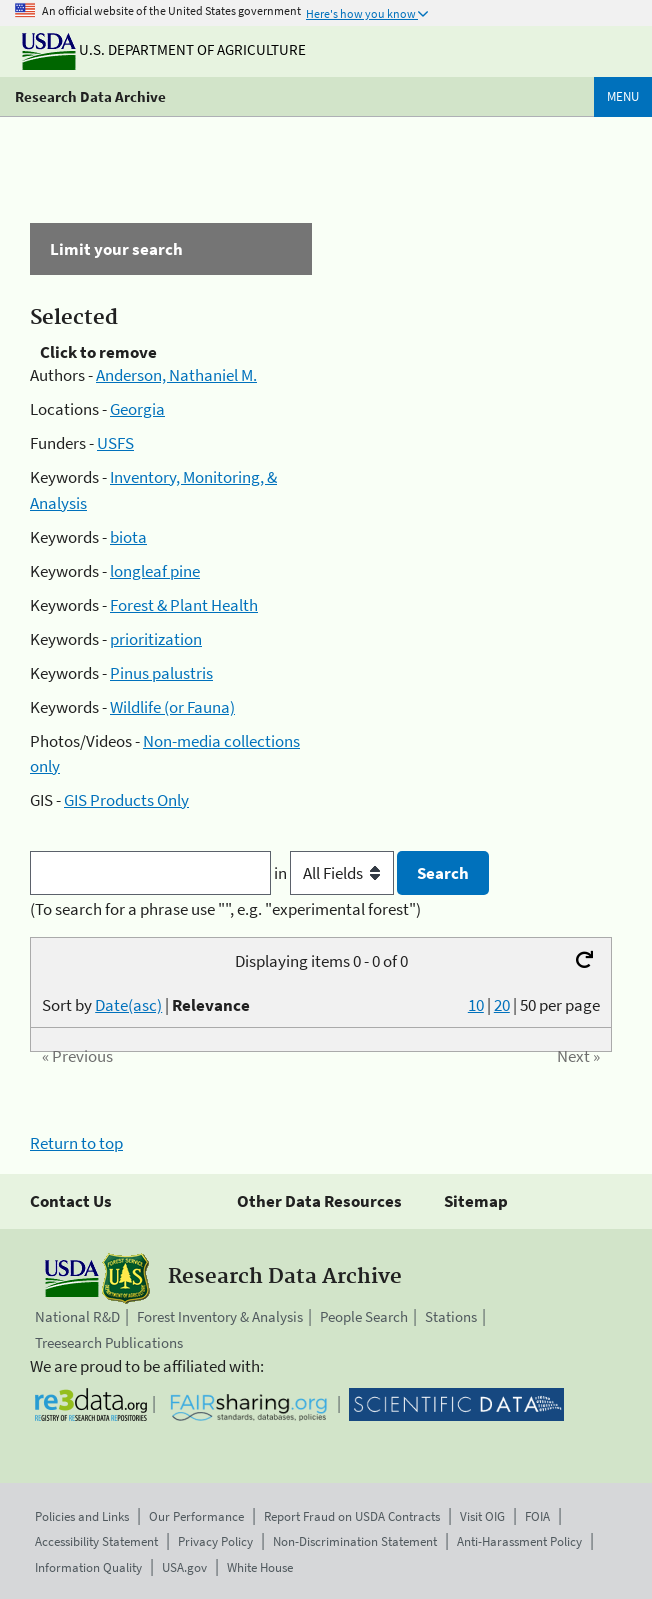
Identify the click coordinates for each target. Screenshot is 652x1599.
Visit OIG (482, 1516)
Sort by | (146, 1005)
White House (260, 1567)
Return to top (76, 1143)
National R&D (77, 1316)
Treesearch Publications (109, 1342)
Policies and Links (82, 1516)
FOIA (537, 1516)
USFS (115, 443)
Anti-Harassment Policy (519, 1541)
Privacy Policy (215, 1541)
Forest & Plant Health (184, 605)
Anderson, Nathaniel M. (176, 375)
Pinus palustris (161, 673)
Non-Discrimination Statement (355, 1541)
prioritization (156, 639)
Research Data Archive (90, 96)
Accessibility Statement (96, 1541)
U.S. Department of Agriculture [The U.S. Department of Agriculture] (164, 49)
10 (476, 1005)
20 (502, 1005)
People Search (364, 1316)
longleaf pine (155, 571)
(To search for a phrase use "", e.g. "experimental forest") (225, 909)
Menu (623, 96)
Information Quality (88, 1567)
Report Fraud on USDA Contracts (352, 1516)
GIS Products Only (126, 800)
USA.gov (184, 1567)
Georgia (137, 409)
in (335, 873)
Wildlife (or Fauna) (172, 707)
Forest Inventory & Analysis (220, 1316)
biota (128, 537)
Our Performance (196, 1516)
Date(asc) (128, 1005)
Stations (451, 1316)
